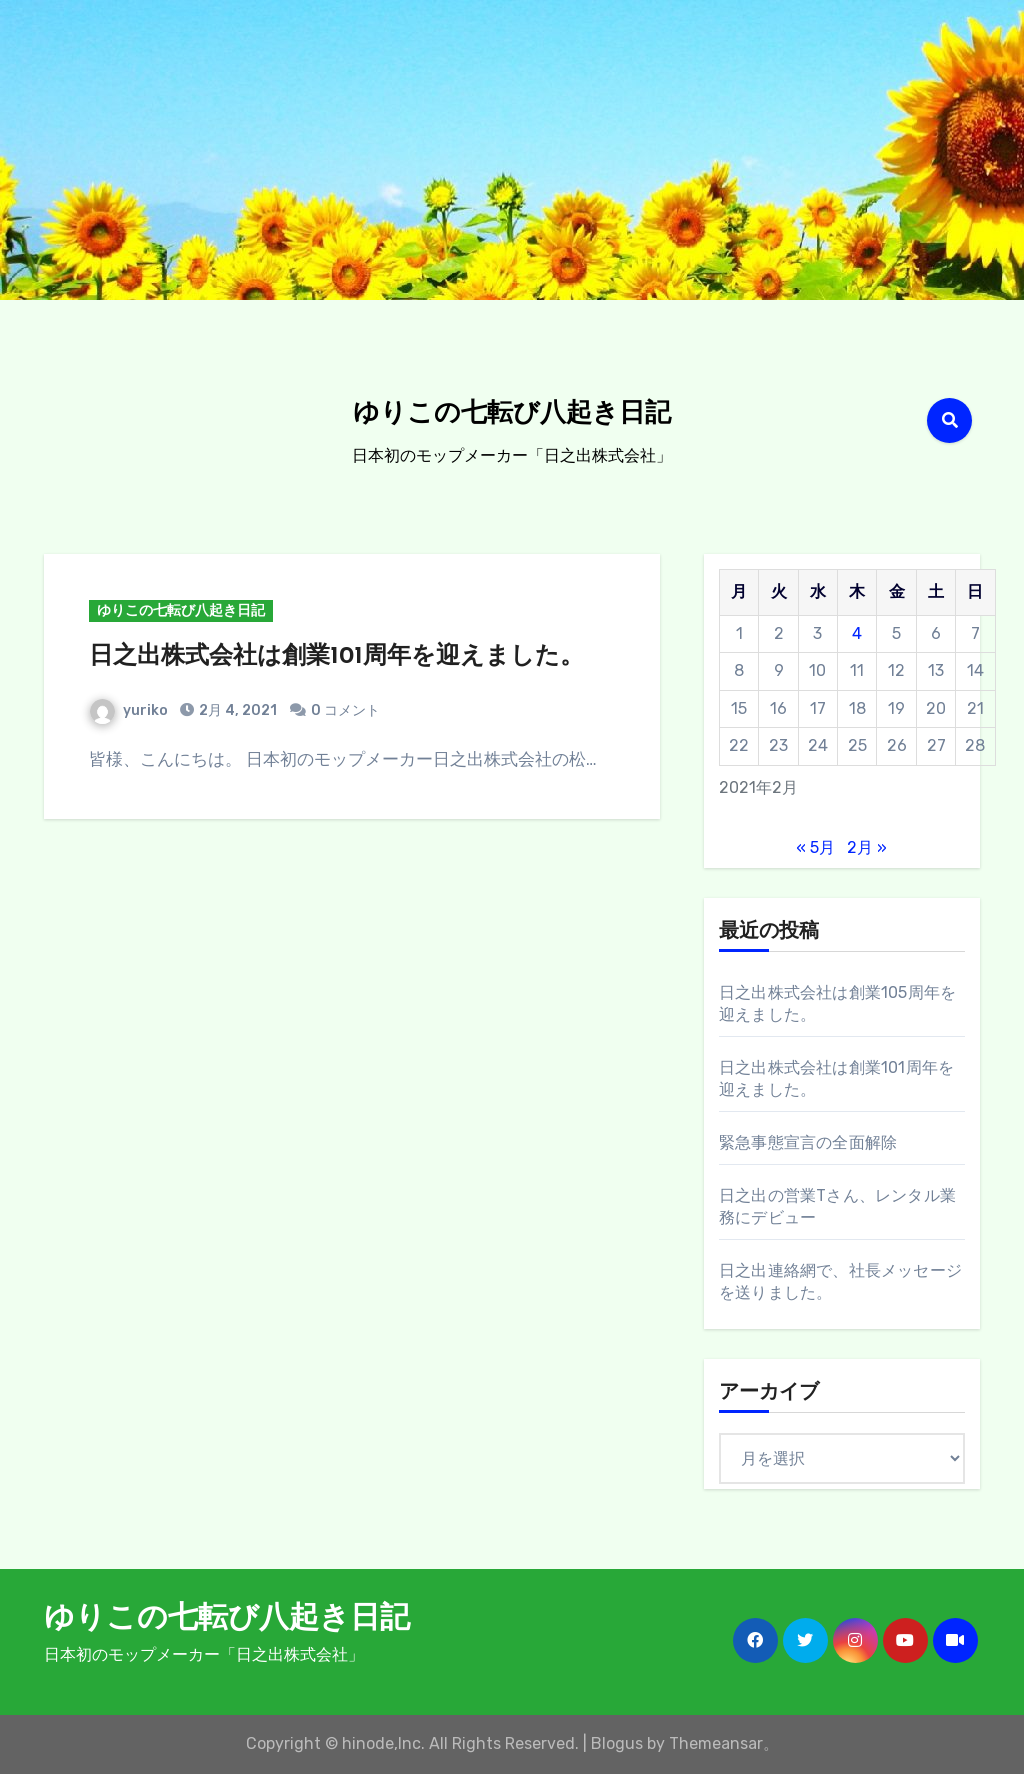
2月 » (867, 847)
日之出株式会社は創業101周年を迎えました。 (336, 657)
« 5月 (815, 847)
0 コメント (345, 710)
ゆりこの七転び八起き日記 (512, 414)
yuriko (129, 710)
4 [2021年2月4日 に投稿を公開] (857, 633)
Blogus (617, 1743)
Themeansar (716, 1743)
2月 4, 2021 (236, 710)
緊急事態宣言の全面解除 (808, 1142)
